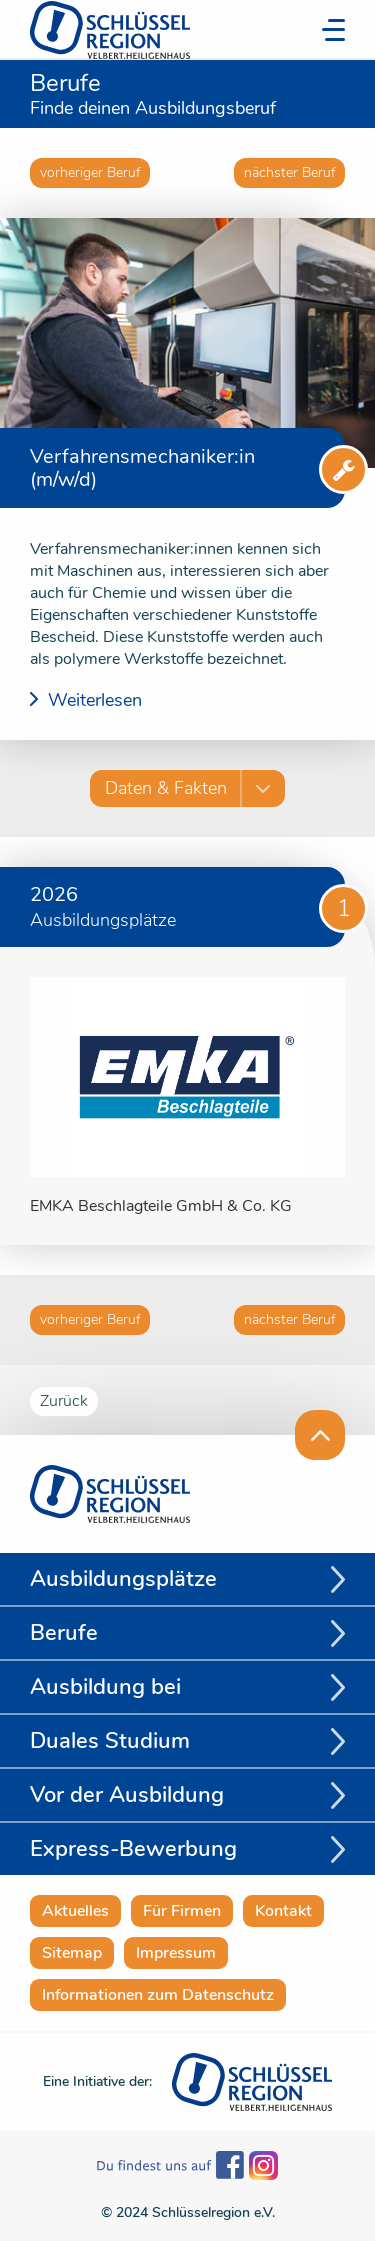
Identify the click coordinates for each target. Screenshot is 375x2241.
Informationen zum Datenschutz (158, 1995)
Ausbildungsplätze (123, 1579)
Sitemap (72, 1953)
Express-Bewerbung (133, 1849)
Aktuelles (75, 1911)
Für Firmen (182, 1911)
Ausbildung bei (105, 1687)
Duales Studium (110, 1741)
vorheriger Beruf (90, 172)
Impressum (176, 1953)
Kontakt (283, 1911)
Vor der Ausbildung (127, 1795)
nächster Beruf (289, 172)
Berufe (64, 1633)
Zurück (64, 1401)
